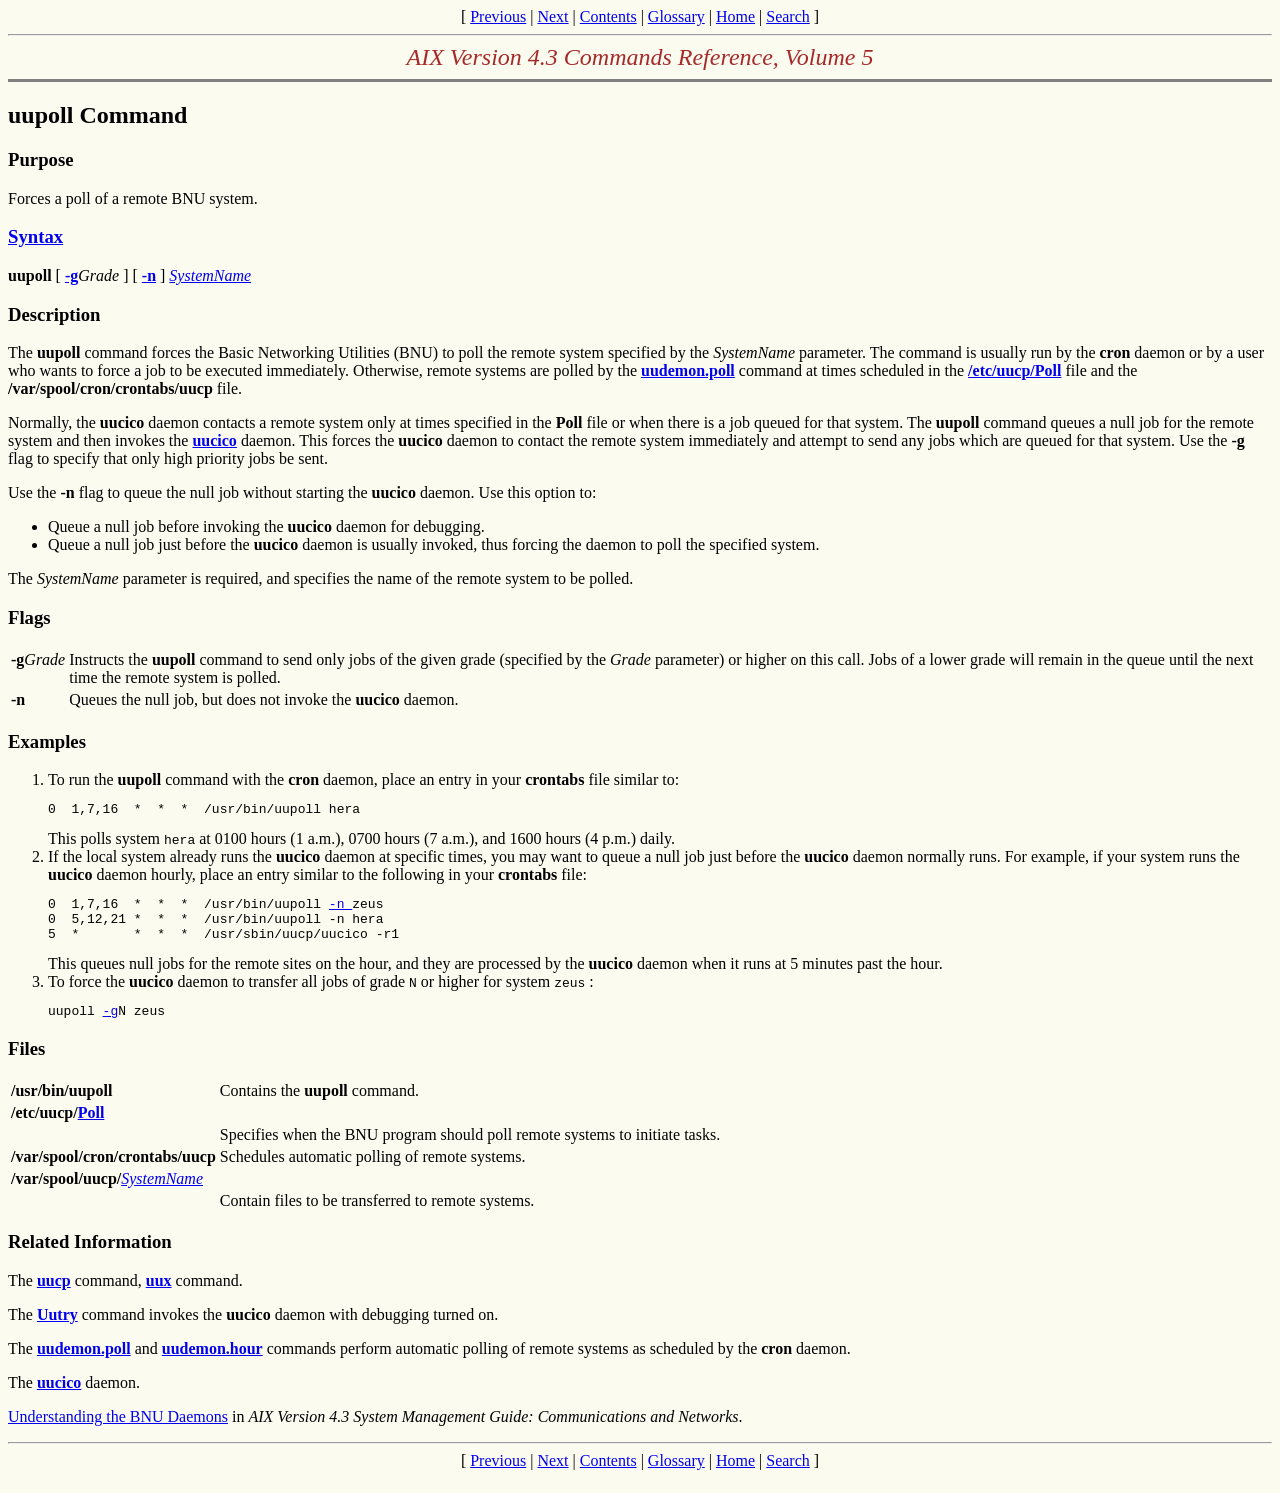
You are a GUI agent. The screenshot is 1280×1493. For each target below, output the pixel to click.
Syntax (35, 236)
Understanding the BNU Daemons (118, 1431)
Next (552, 16)
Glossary (676, 16)
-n (340, 909)
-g (111, 1025)
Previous (498, 16)
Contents (608, 16)
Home (735, 16)
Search (788, 16)
